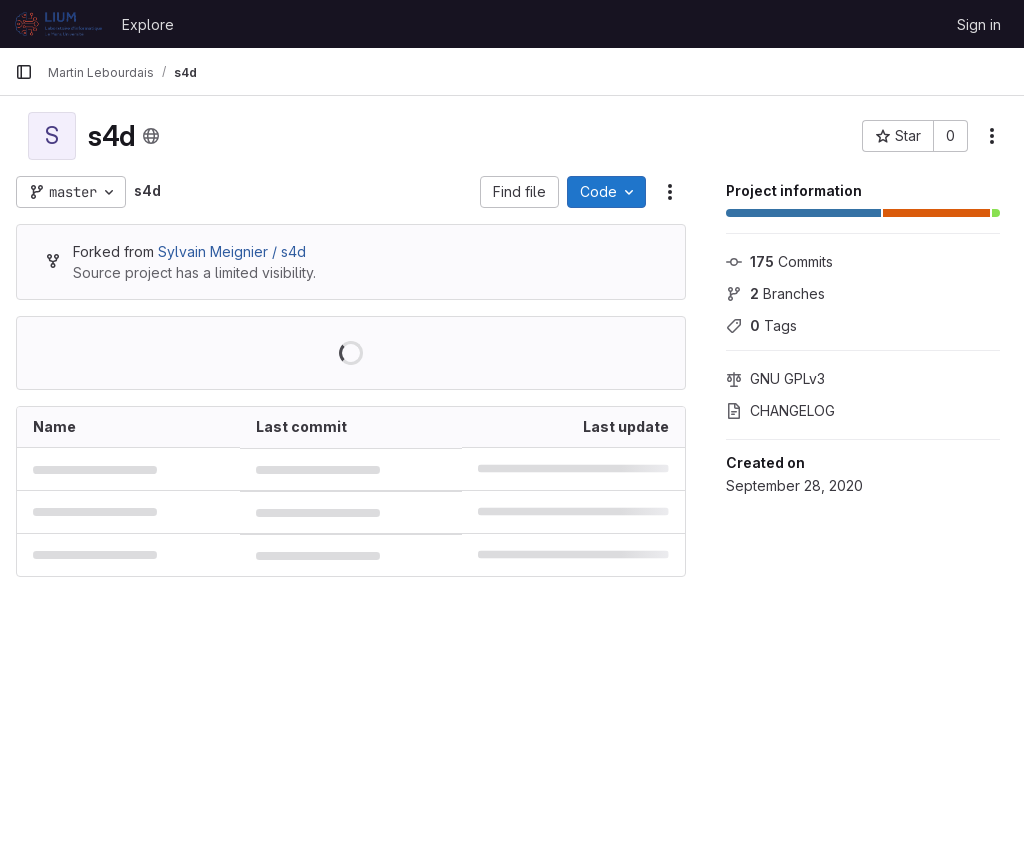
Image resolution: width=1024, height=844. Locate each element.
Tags (761, 325)
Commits (779, 261)
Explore (148, 24)
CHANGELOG (780, 410)
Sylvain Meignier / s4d (232, 251)
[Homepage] (58, 24)
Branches (775, 293)
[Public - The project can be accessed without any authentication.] (151, 136)
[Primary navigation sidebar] (24, 72)
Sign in (979, 24)
